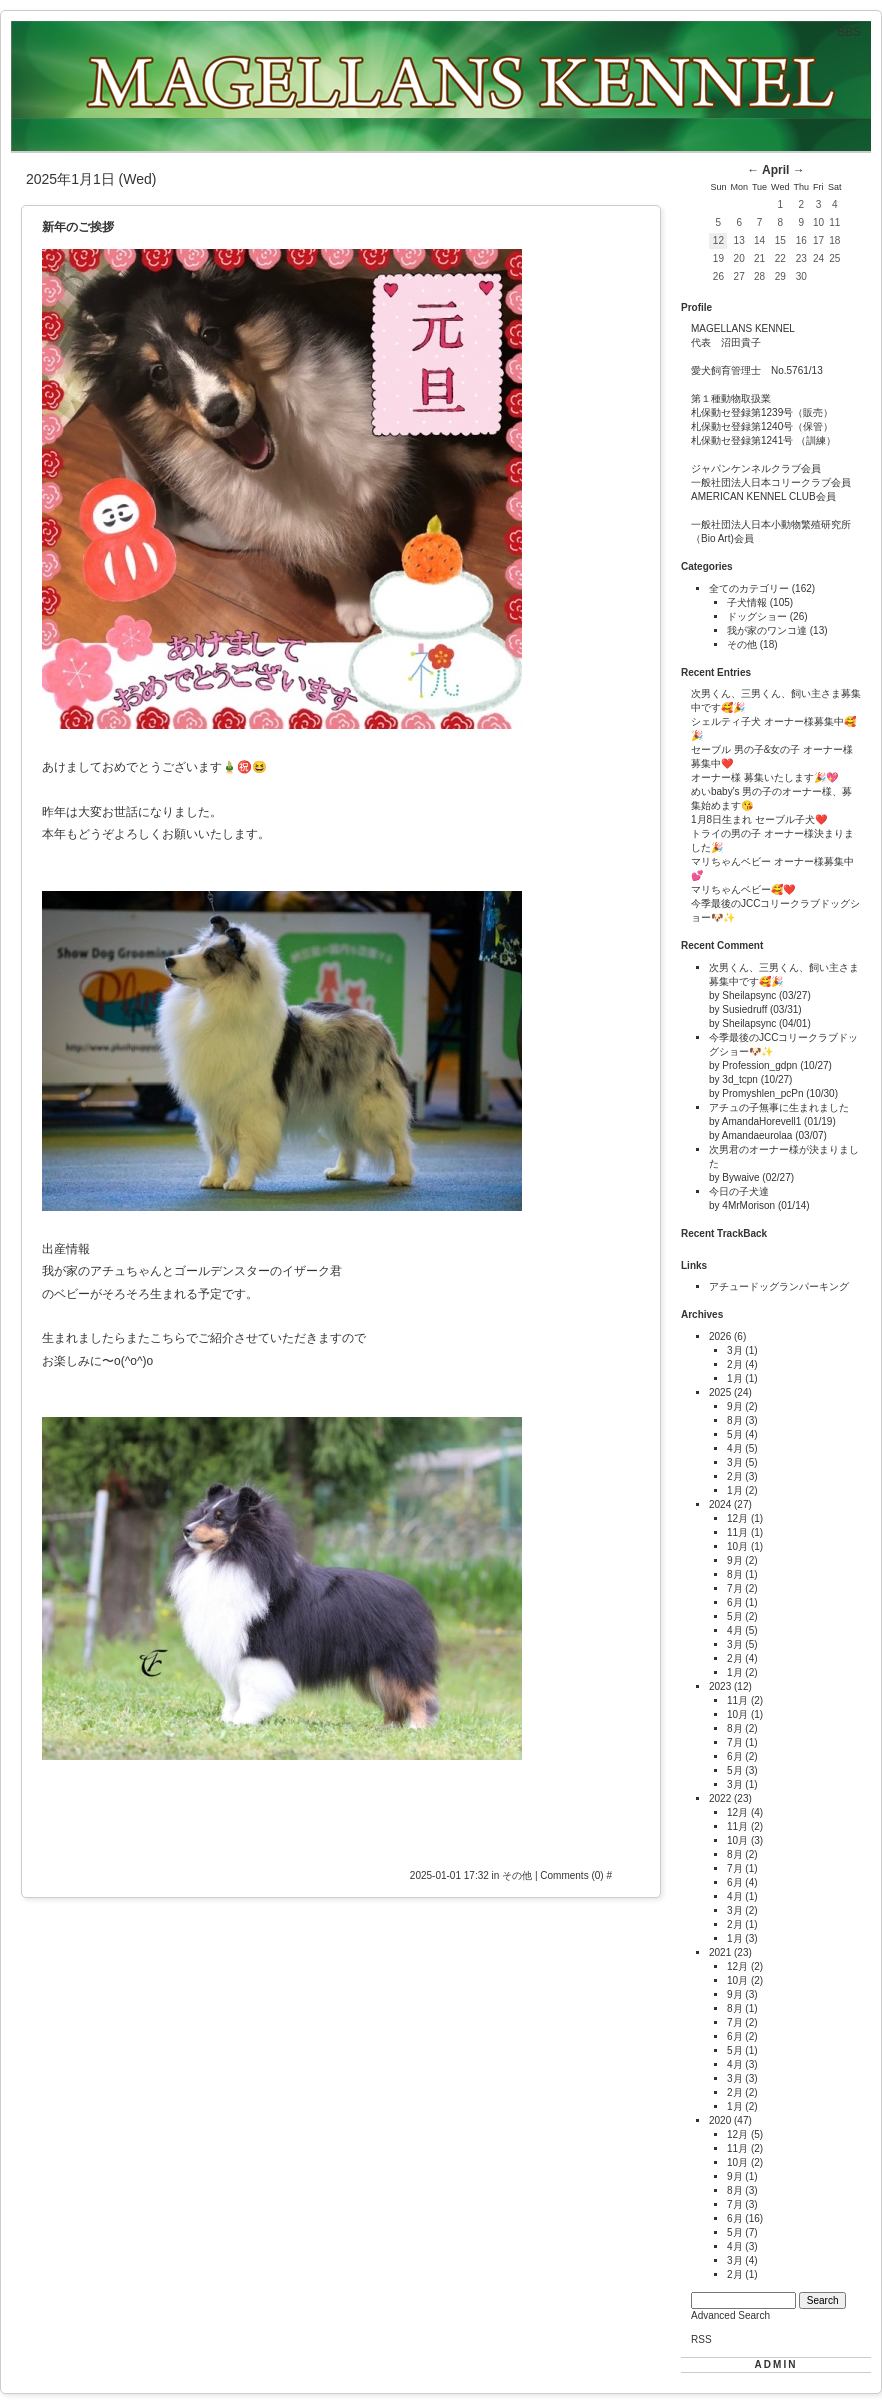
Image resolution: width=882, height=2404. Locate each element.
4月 (735, 1448)
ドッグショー (758, 616)
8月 (735, 1420)
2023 (720, 1686)
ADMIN (776, 2364)
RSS (701, 2339)
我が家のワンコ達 (768, 630)
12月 (737, 1518)
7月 (735, 1588)
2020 (720, 2120)
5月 (735, 1434)
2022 (720, 1798)
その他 (518, 1875)
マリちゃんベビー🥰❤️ (743, 889)
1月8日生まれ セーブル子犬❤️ (759, 819)
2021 (720, 1952)
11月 (737, 1532)
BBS (849, 32)
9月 (735, 1406)
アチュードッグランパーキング (779, 1286)
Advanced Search (730, 2315)
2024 (720, 1504)
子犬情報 (748, 602)
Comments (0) (571, 1875)
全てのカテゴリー (750, 588)
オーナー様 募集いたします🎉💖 (764, 777)
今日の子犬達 (739, 1191)
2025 (720, 1392)
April (775, 170)
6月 (735, 1602)
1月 (735, 1378)
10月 (737, 1546)
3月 (735, 1350)
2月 (735, 1364)
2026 (720, 1336)
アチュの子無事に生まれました (779, 1107)
